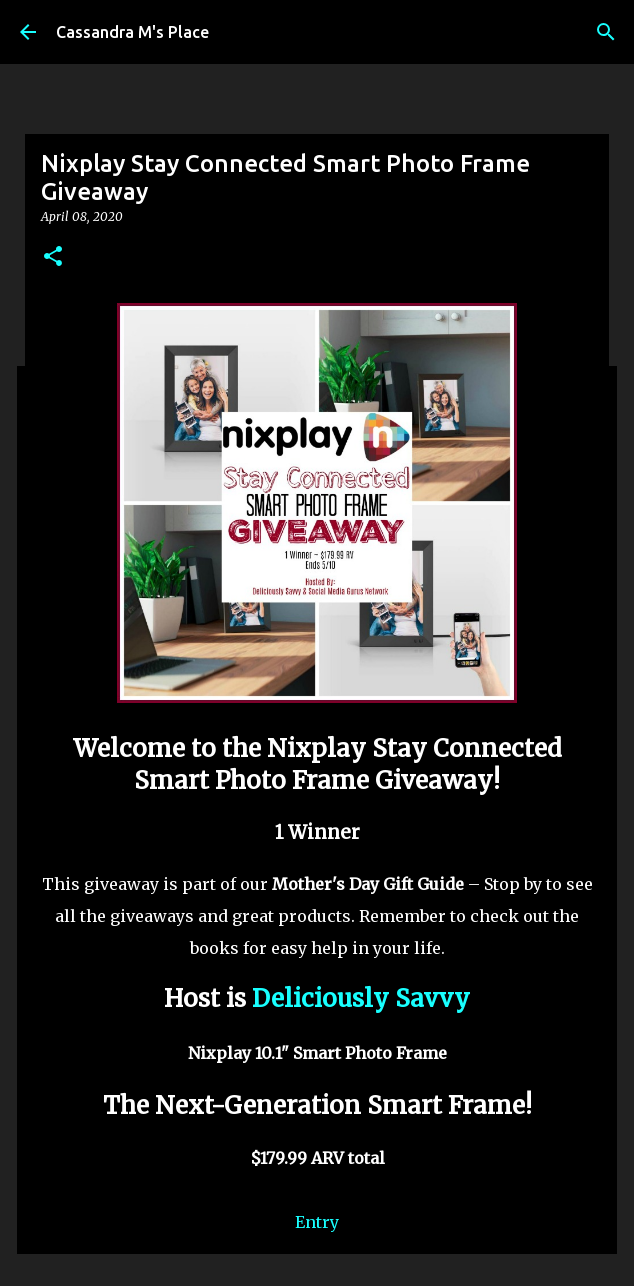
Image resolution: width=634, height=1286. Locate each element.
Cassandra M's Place (132, 32)
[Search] (606, 32)
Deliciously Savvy (361, 998)
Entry (317, 1222)
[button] (53, 257)
